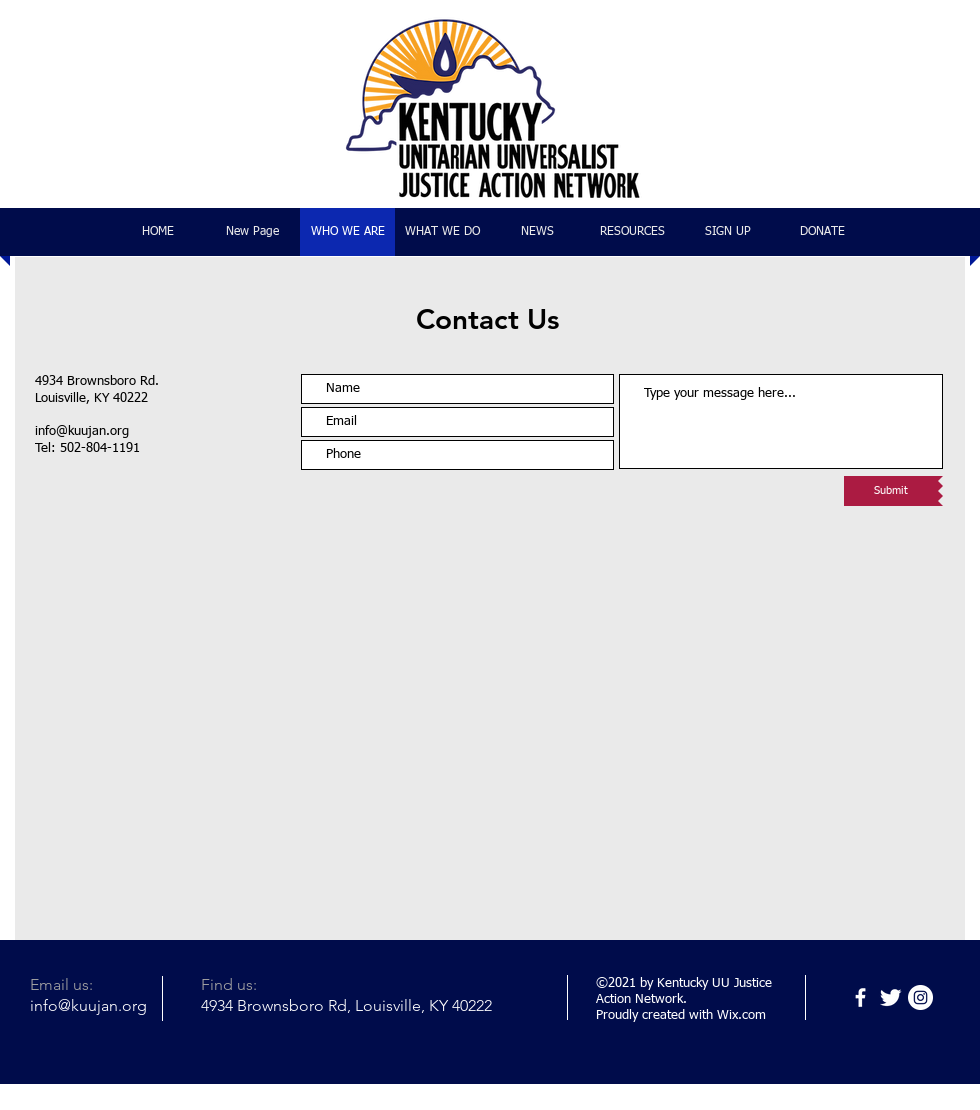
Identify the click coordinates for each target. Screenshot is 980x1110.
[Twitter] (890, 997)
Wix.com (741, 1015)
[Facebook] (860, 997)
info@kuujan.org (82, 431)
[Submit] (891, 491)
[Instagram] (920, 997)
